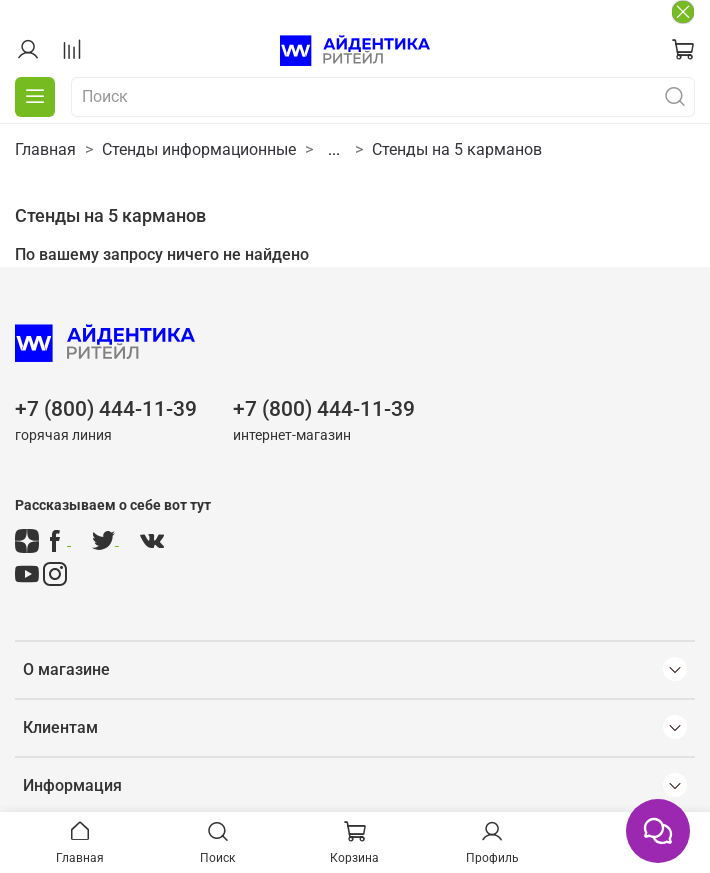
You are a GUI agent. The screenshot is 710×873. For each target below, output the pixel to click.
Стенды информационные (199, 149)
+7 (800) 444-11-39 (106, 409)
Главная (45, 149)
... (334, 150)
